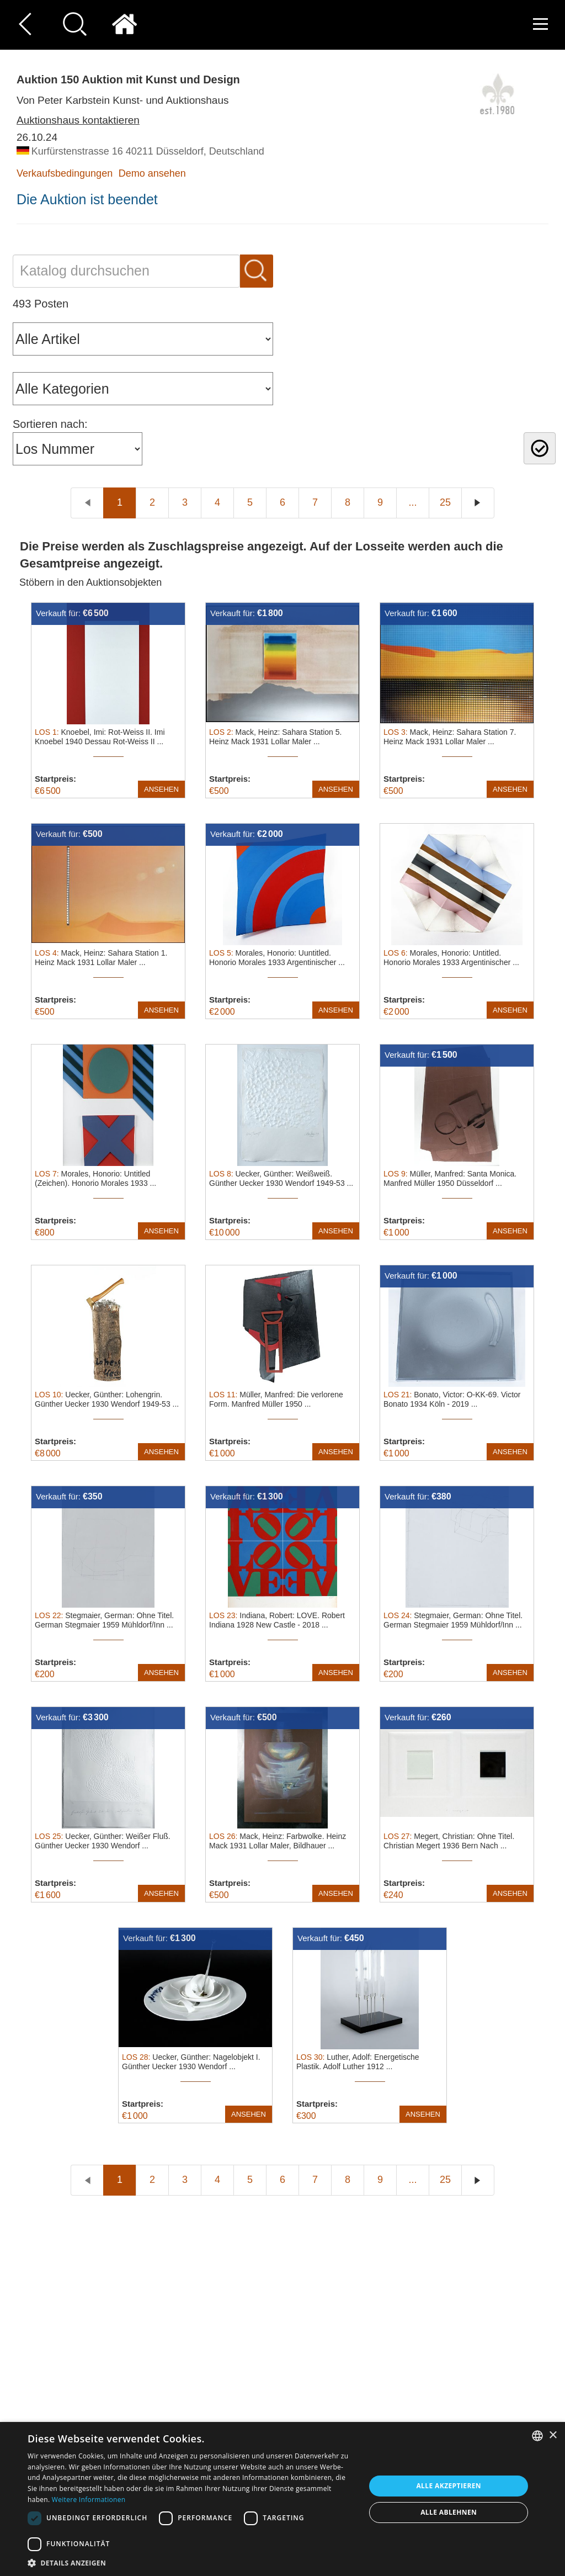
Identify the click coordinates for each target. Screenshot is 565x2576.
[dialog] (282, 2499)
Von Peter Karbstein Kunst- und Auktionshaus (122, 100)
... (412, 502)
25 (445, 502)
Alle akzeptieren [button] (448, 2485)
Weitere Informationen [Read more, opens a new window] (89, 2499)
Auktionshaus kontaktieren (78, 120)
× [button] (552, 2435)
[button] (191, 2562)
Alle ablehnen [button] (448, 2512)
